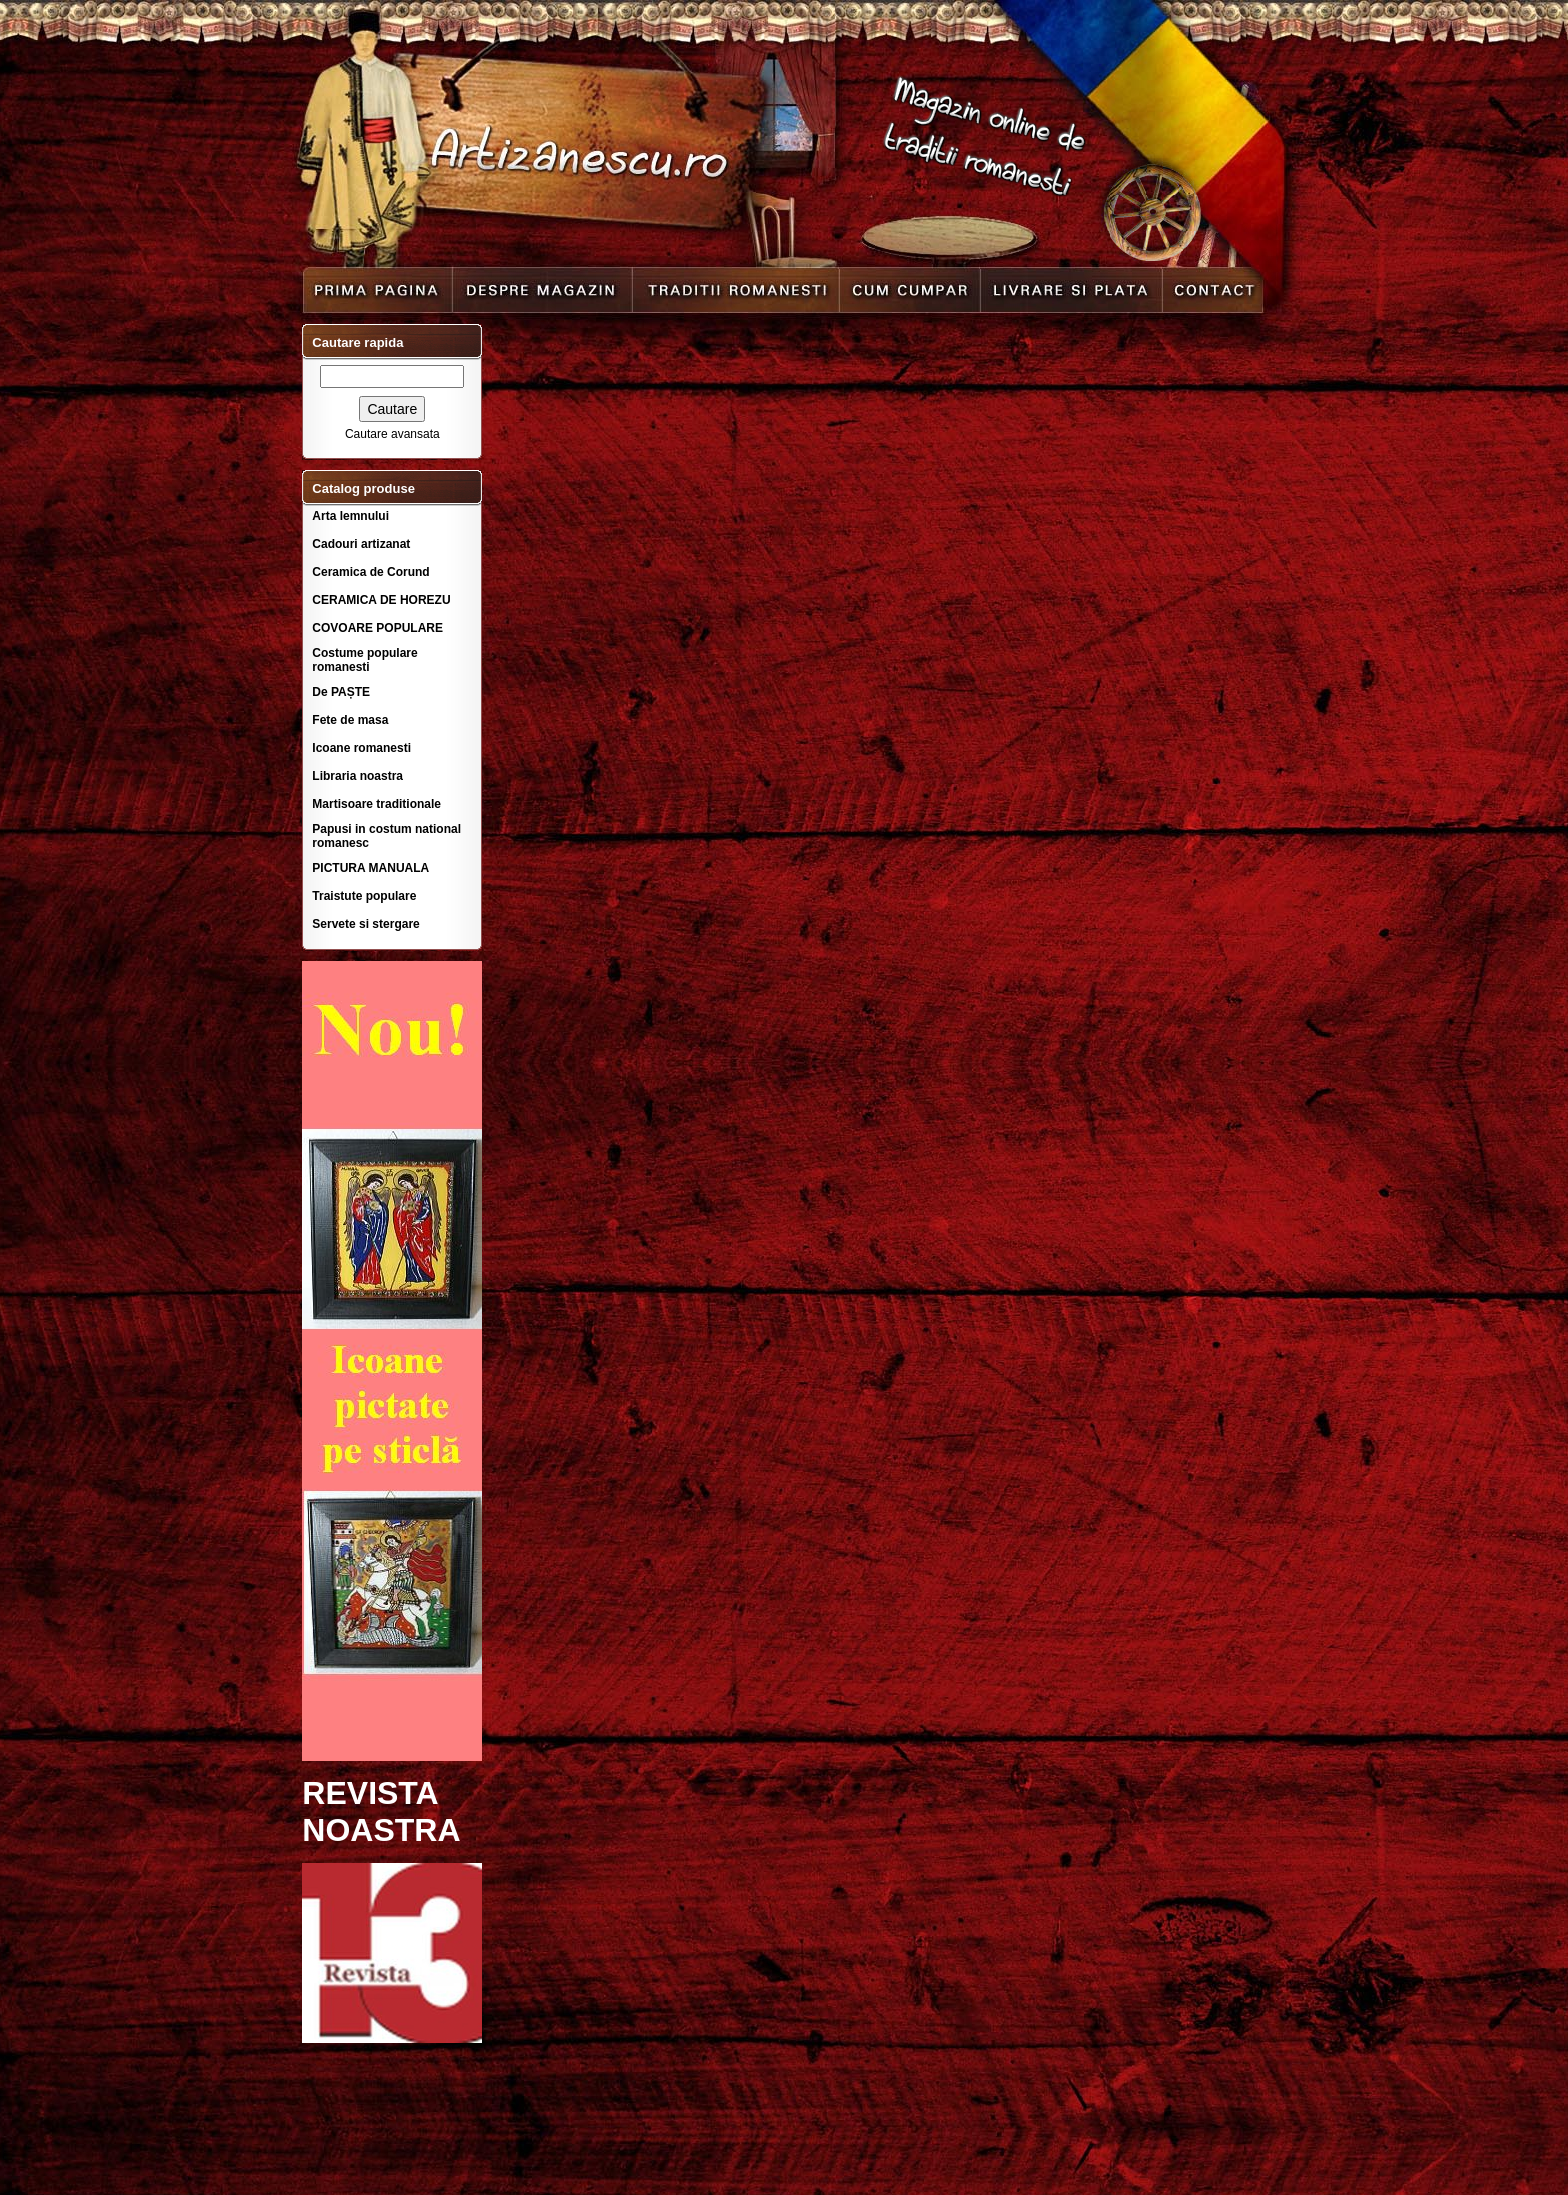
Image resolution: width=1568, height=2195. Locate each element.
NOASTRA (381, 1830)
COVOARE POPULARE (377, 628)
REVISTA (370, 1793)
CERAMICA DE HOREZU (381, 600)
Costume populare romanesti (364, 660)
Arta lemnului (350, 516)
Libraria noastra (357, 776)
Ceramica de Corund (370, 572)
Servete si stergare (365, 924)
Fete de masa (350, 720)
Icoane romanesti (361, 748)
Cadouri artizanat (361, 544)
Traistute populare (364, 896)
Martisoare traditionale (376, 804)
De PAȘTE (341, 692)
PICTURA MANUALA (370, 868)
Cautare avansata (392, 434)
